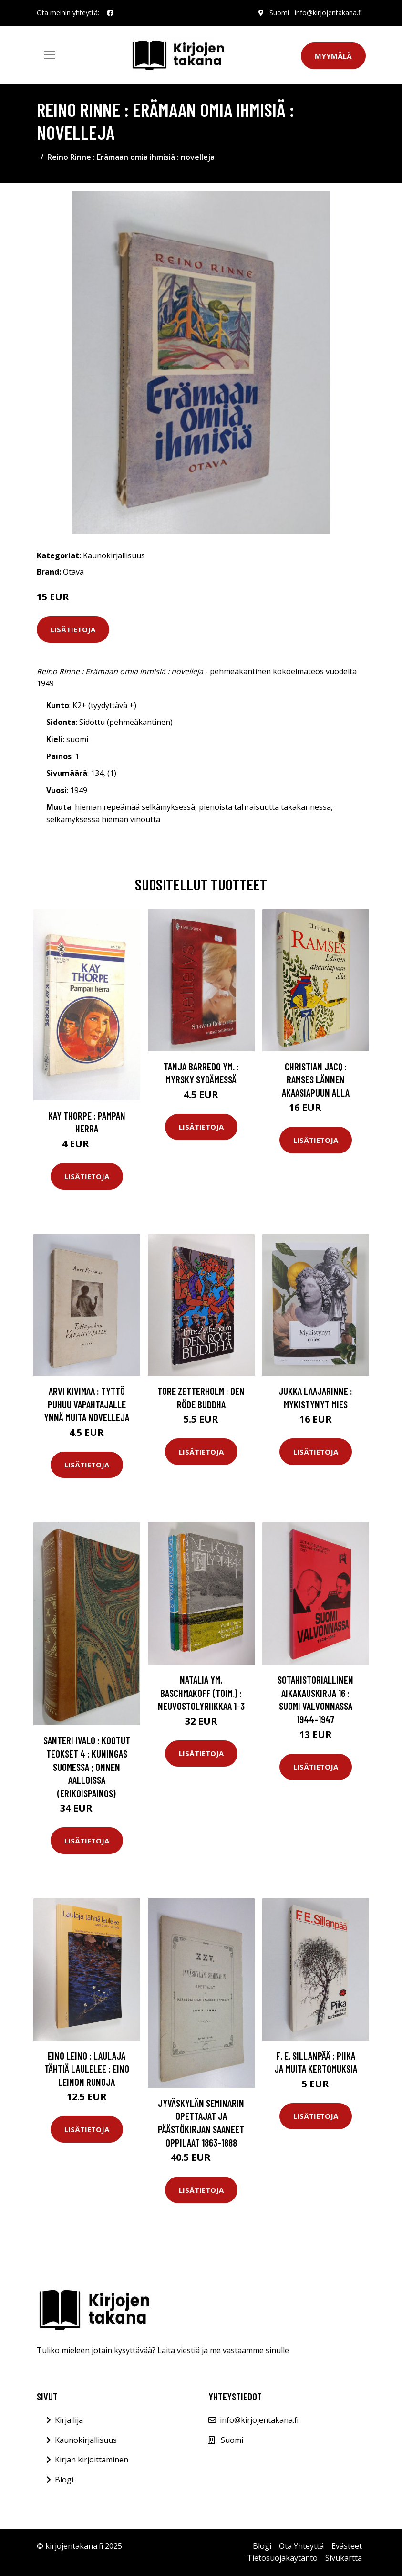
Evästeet (346, 2546)
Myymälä (333, 56)
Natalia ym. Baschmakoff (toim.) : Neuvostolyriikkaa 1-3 (201, 1693)
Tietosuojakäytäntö (282, 2558)
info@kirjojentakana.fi (328, 12)
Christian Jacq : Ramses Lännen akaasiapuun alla (316, 1079)
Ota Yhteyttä (301, 2546)
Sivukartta (343, 2558)
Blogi (64, 2479)
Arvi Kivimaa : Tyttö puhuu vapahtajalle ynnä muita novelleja (86, 1404)
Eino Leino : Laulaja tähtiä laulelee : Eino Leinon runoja (86, 2069)
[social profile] (110, 13)
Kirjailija (69, 2420)
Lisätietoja (73, 629)
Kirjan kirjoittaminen (91, 2459)
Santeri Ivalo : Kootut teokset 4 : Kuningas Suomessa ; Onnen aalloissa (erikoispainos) (86, 1766)
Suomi (279, 12)
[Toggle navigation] (49, 55)
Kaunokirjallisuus (114, 555)
